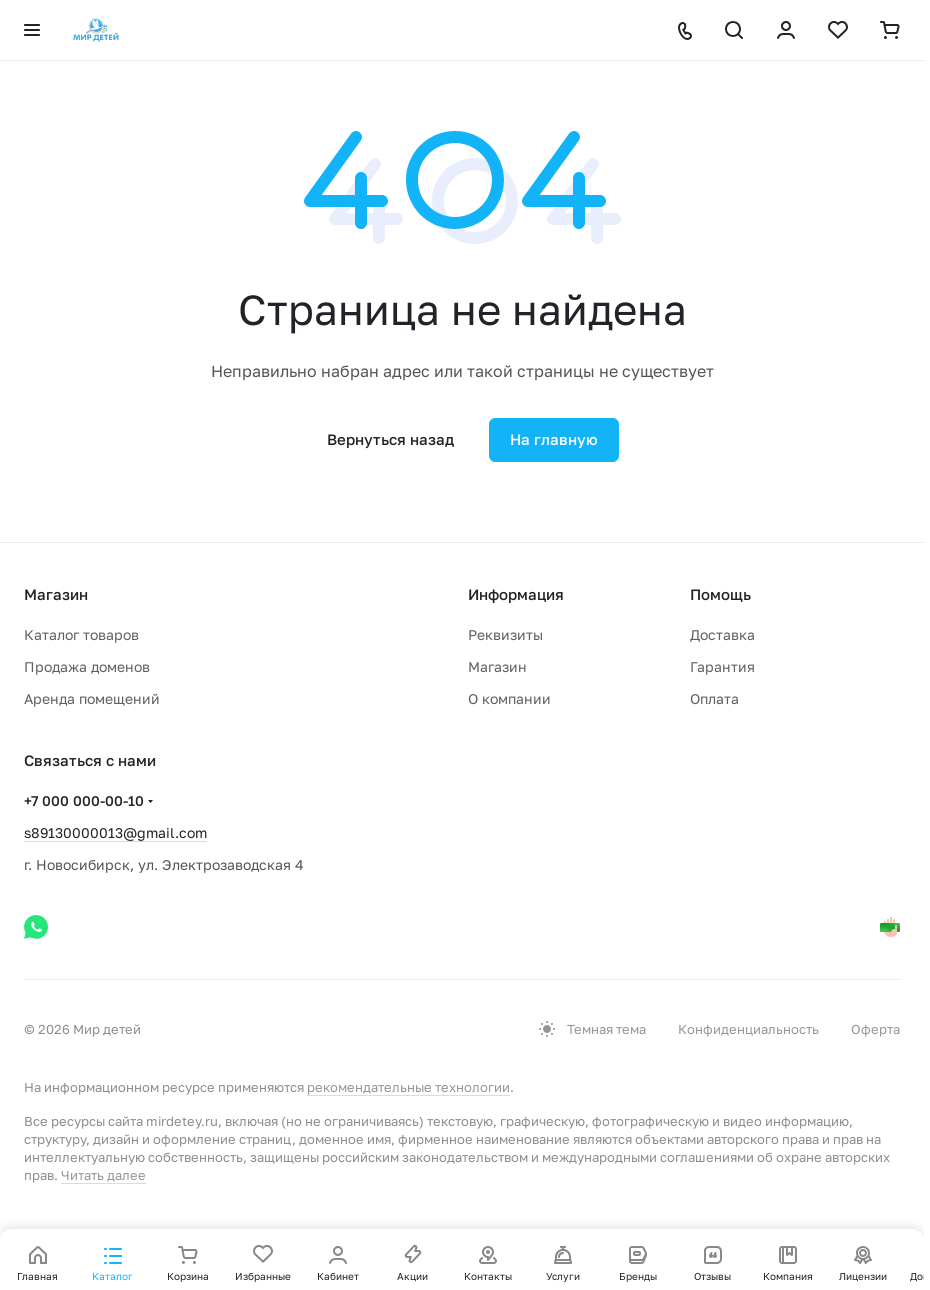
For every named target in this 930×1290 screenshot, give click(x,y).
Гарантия (722, 666)
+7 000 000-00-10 (84, 800)
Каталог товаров (81, 634)
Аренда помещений (92, 698)
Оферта (875, 1029)
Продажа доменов (87, 666)
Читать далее (103, 1175)
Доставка (722, 634)
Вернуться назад (390, 439)
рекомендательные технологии (408, 1087)
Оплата (714, 698)
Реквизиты (505, 634)
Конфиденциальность (748, 1029)
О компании (509, 698)
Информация (516, 594)
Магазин (497, 666)
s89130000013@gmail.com (115, 832)
